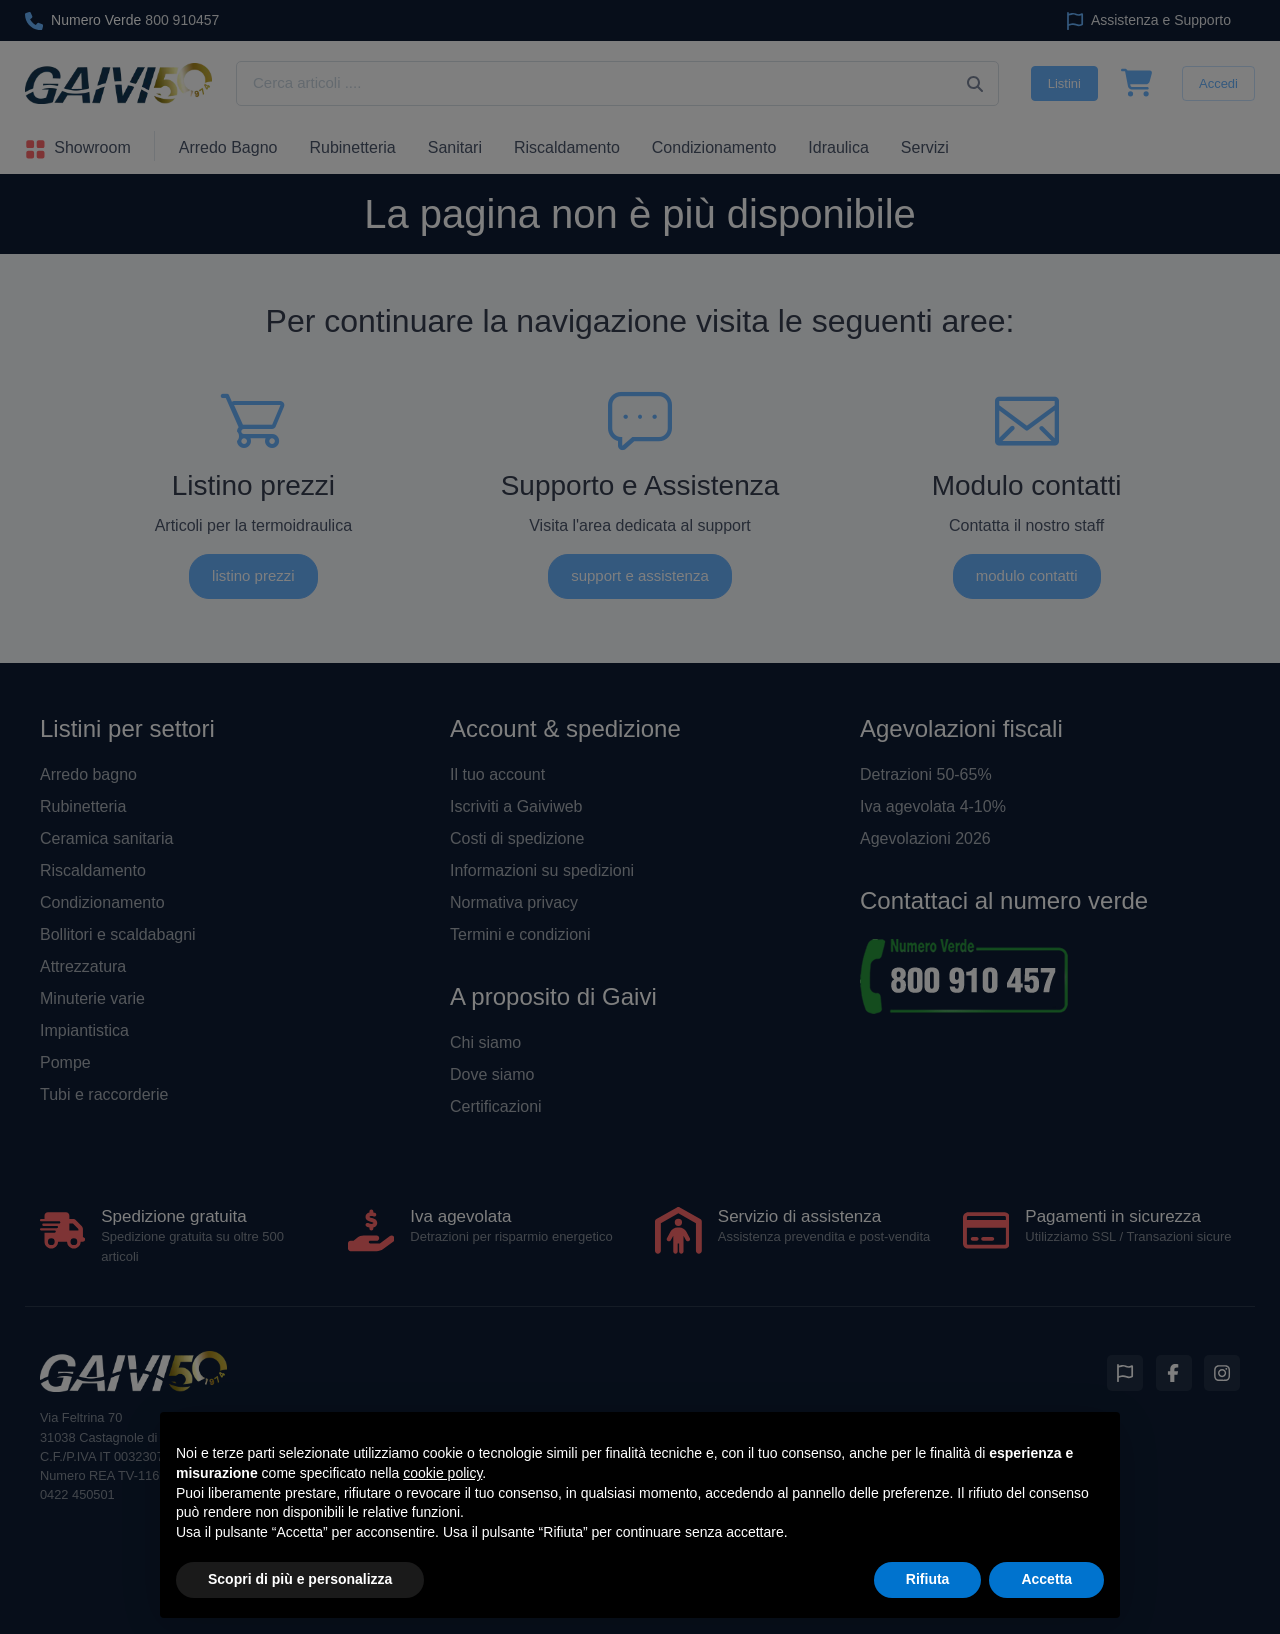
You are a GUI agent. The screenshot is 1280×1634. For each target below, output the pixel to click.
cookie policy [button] (442, 1473)
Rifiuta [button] (928, 1579)
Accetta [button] (1046, 1579)
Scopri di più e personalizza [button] (300, 1579)
